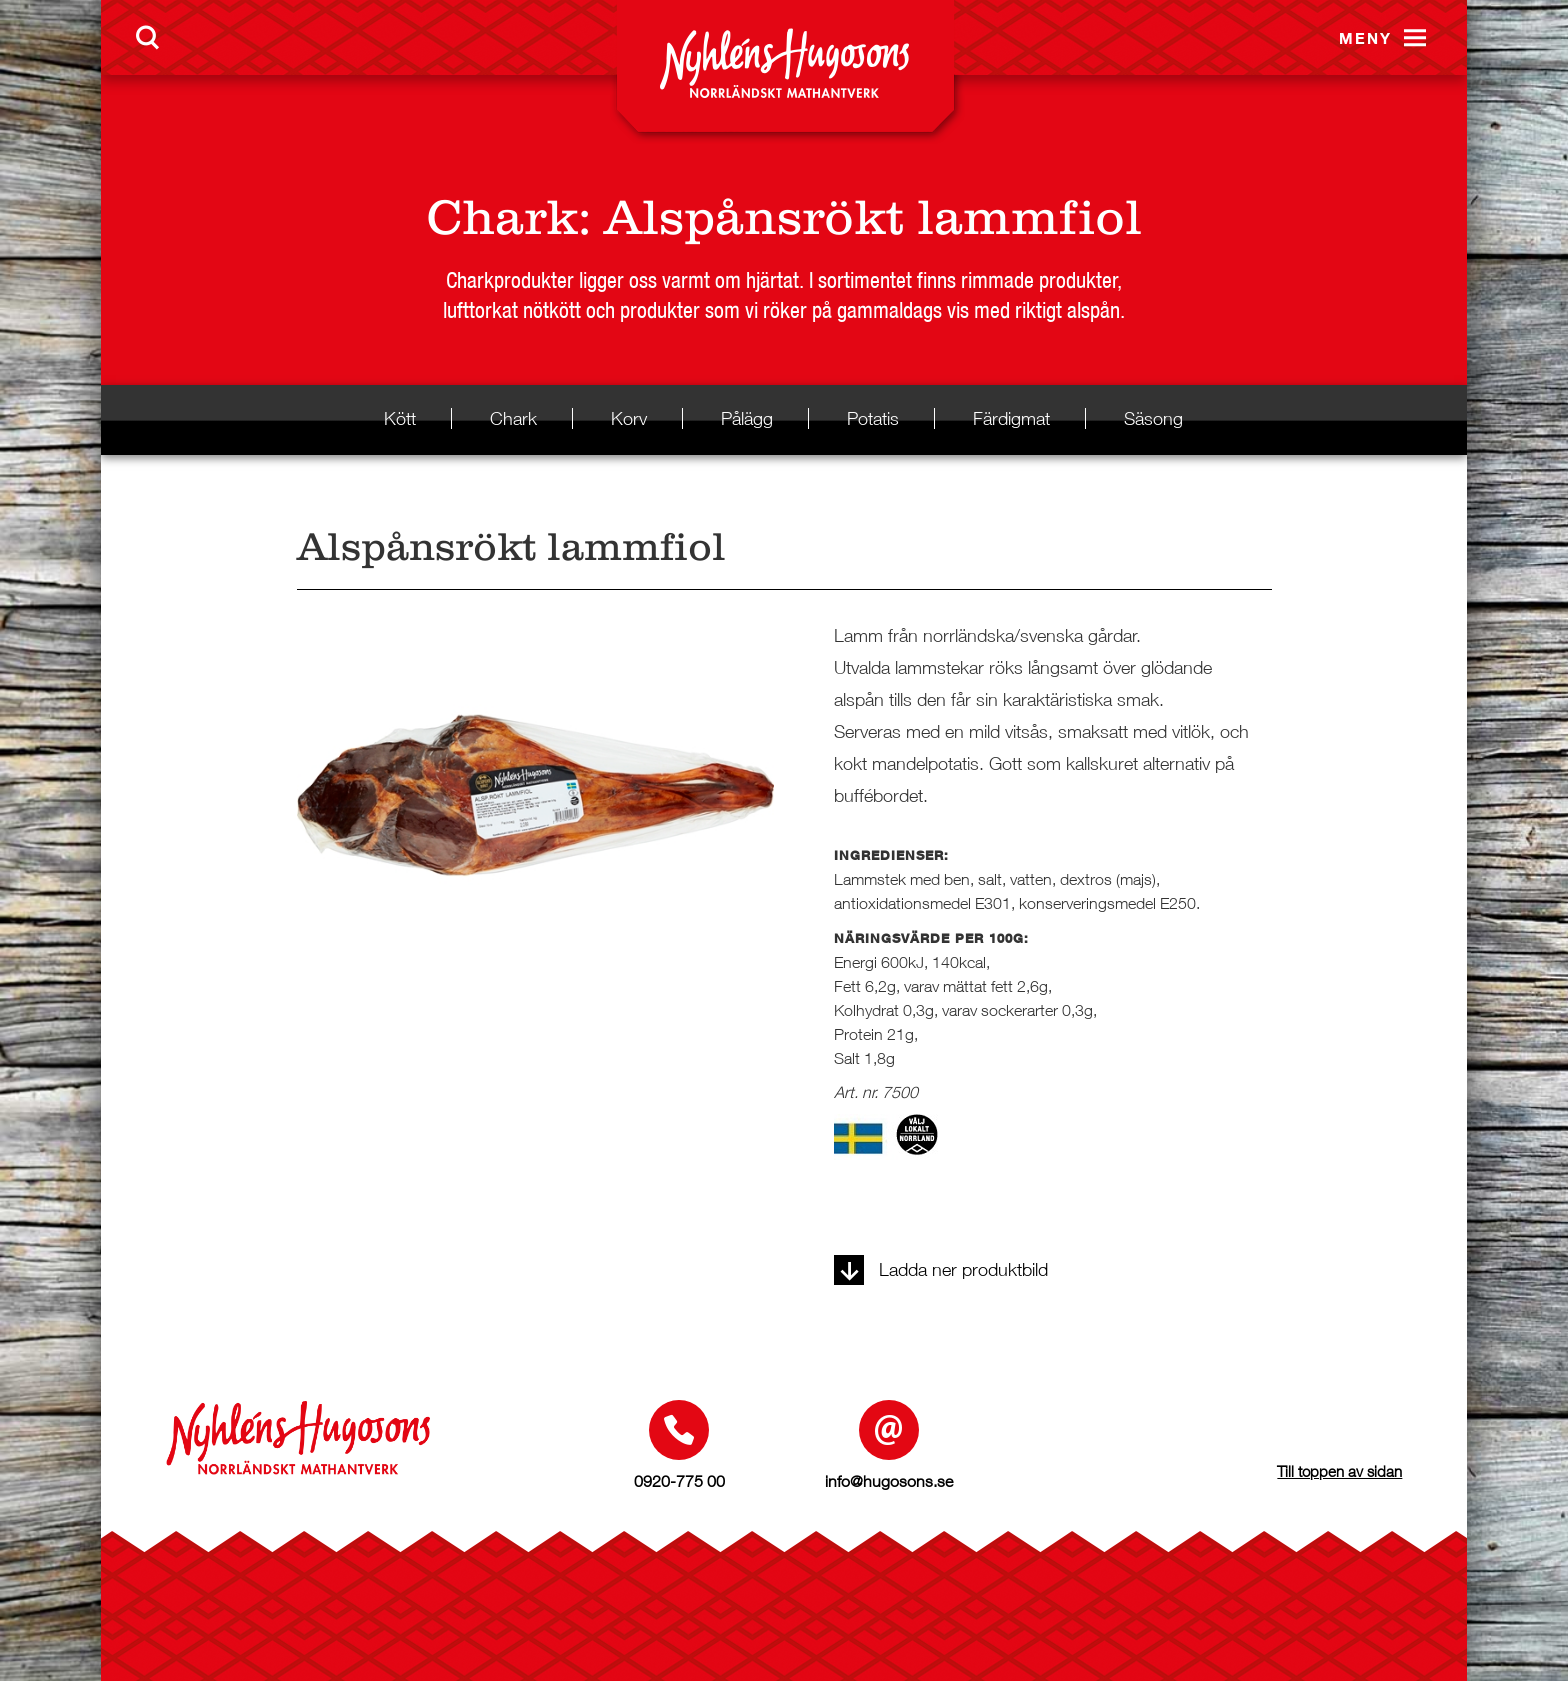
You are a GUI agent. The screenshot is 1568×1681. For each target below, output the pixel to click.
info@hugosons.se (889, 1481)
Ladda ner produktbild (941, 1269)
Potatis (873, 418)
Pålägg (747, 418)
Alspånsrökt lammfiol (873, 217)
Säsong (1153, 418)
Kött (400, 418)
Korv (629, 418)
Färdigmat (1011, 418)
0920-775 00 (679, 1481)
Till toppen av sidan (1339, 1471)
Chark (502, 217)
